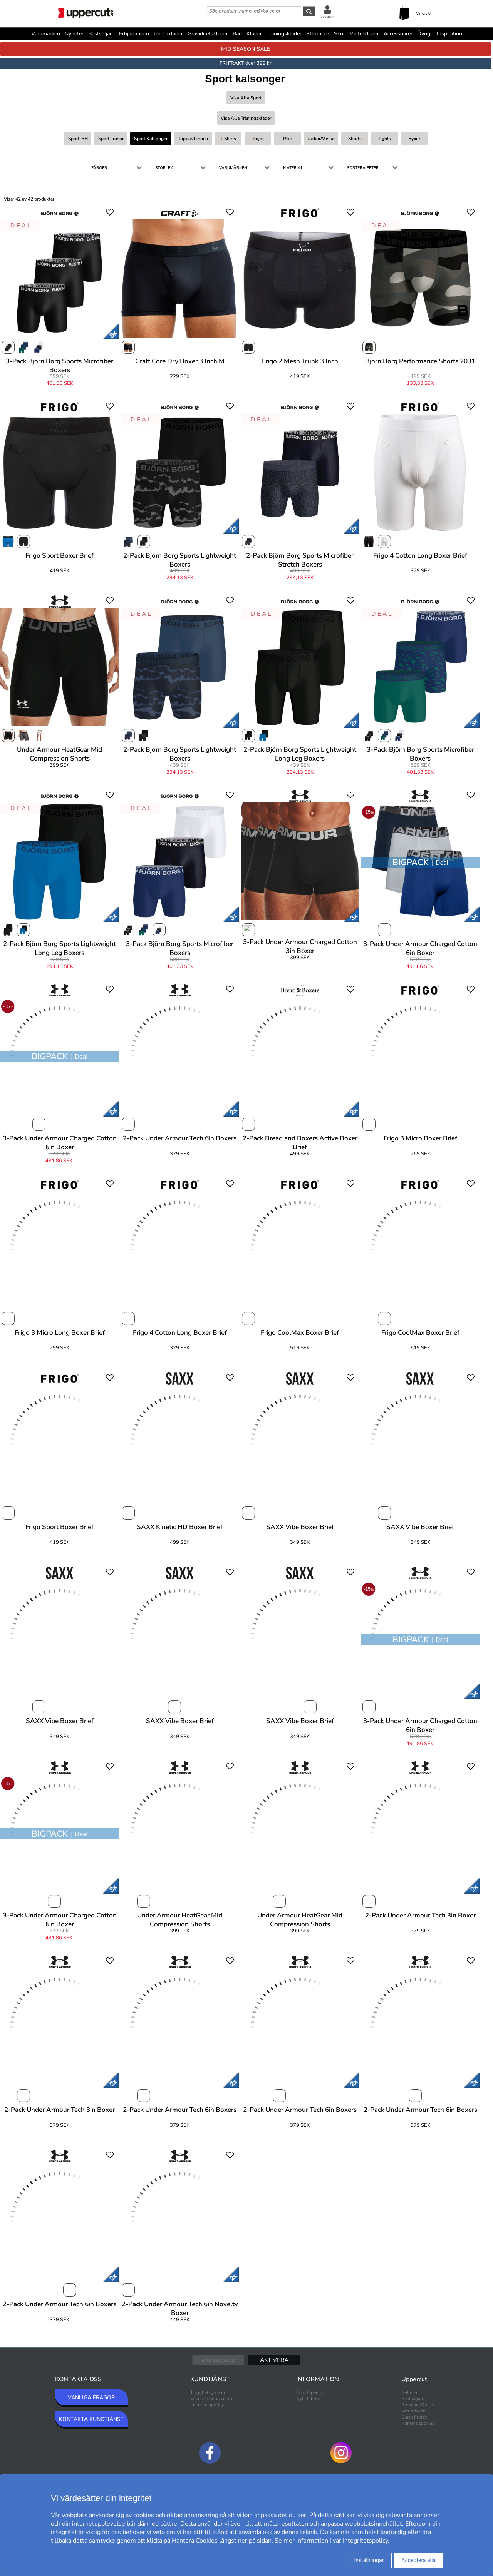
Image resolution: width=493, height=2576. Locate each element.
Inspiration (449, 33)
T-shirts (228, 138)
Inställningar (369, 2560)
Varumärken (45, 33)
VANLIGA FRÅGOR (91, 2397)
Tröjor (258, 138)
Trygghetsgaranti (207, 2392)
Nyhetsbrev (308, 2398)
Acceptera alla (418, 2560)
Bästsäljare (101, 33)
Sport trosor (111, 138)
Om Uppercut (310, 2392)
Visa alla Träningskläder (246, 118)
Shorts (355, 138)
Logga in (327, 16)
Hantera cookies (417, 2423)
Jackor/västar (321, 138)
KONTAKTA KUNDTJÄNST (91, 2419)
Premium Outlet (417, 2405)
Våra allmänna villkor (212, 2398)
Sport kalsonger (151, 138)
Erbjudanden (134, 33)
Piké (287, 138)
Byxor (414, 138)
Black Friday (414, 2417)
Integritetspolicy (207, 2405)
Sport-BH (78, 138)
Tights (384, 138)
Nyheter (74, 33)
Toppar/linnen (193, 138)
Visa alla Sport (246, 98)
